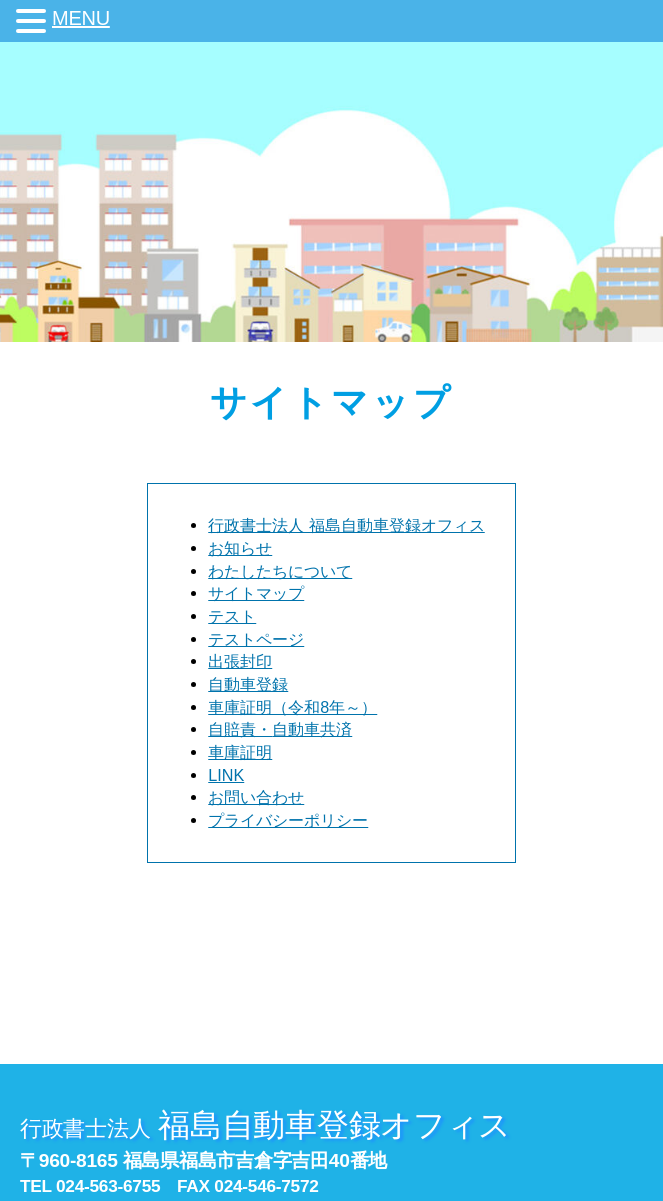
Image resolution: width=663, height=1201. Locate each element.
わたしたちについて (280, 571)
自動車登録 (248, 684)
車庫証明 (240, 752)
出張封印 (240, 661)
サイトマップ (256, 593)
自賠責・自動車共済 (280, 729)
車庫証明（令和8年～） (292, 707)
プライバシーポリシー (288, 820)
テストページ (256, 639)
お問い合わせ (256, 797)
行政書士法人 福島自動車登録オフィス (346, 525)
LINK (226, 775)
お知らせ (240, 548)
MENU (81, 18)
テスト (232, 616)
